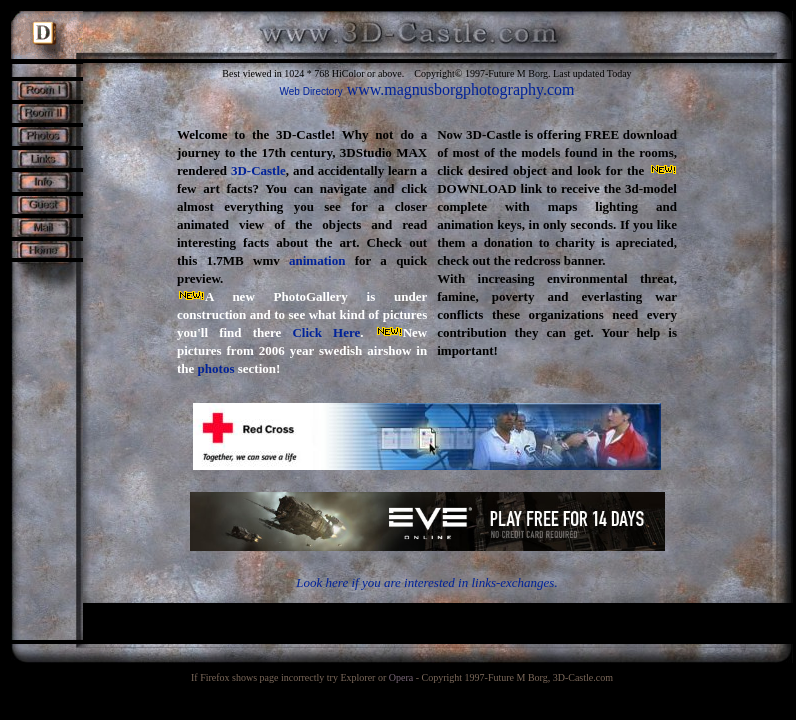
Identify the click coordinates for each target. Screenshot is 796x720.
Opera (401, 677)
